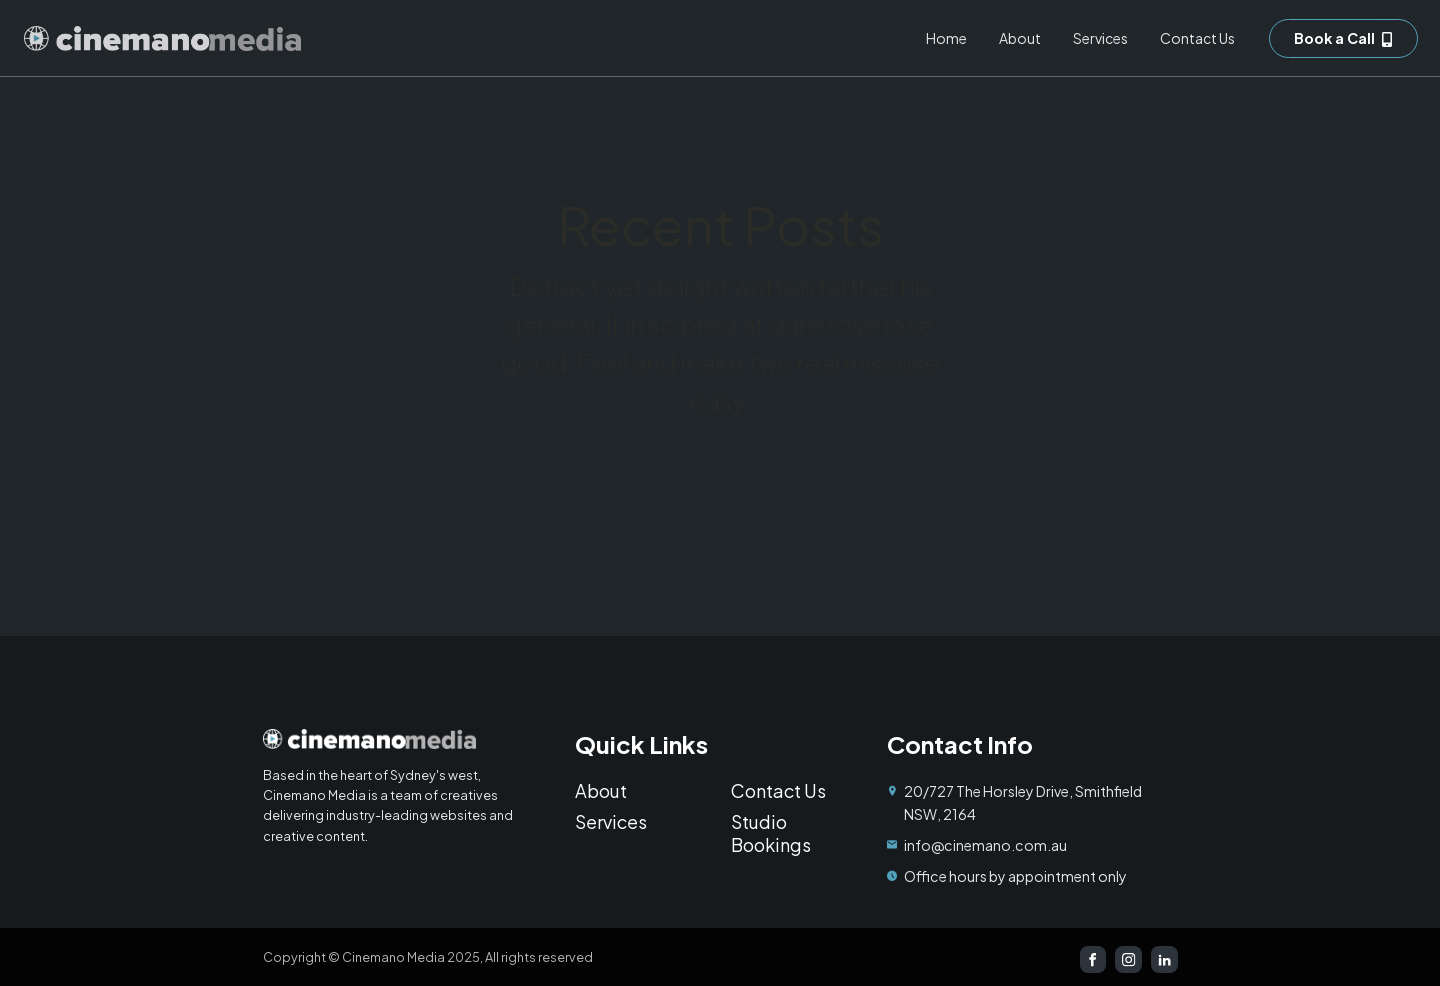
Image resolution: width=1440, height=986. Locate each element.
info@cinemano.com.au (985, 845)
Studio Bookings (771, 833)
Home (946, 38)
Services (1100, 38)
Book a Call (1334, 38)
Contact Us (1197, 38)
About (1020, 38)
